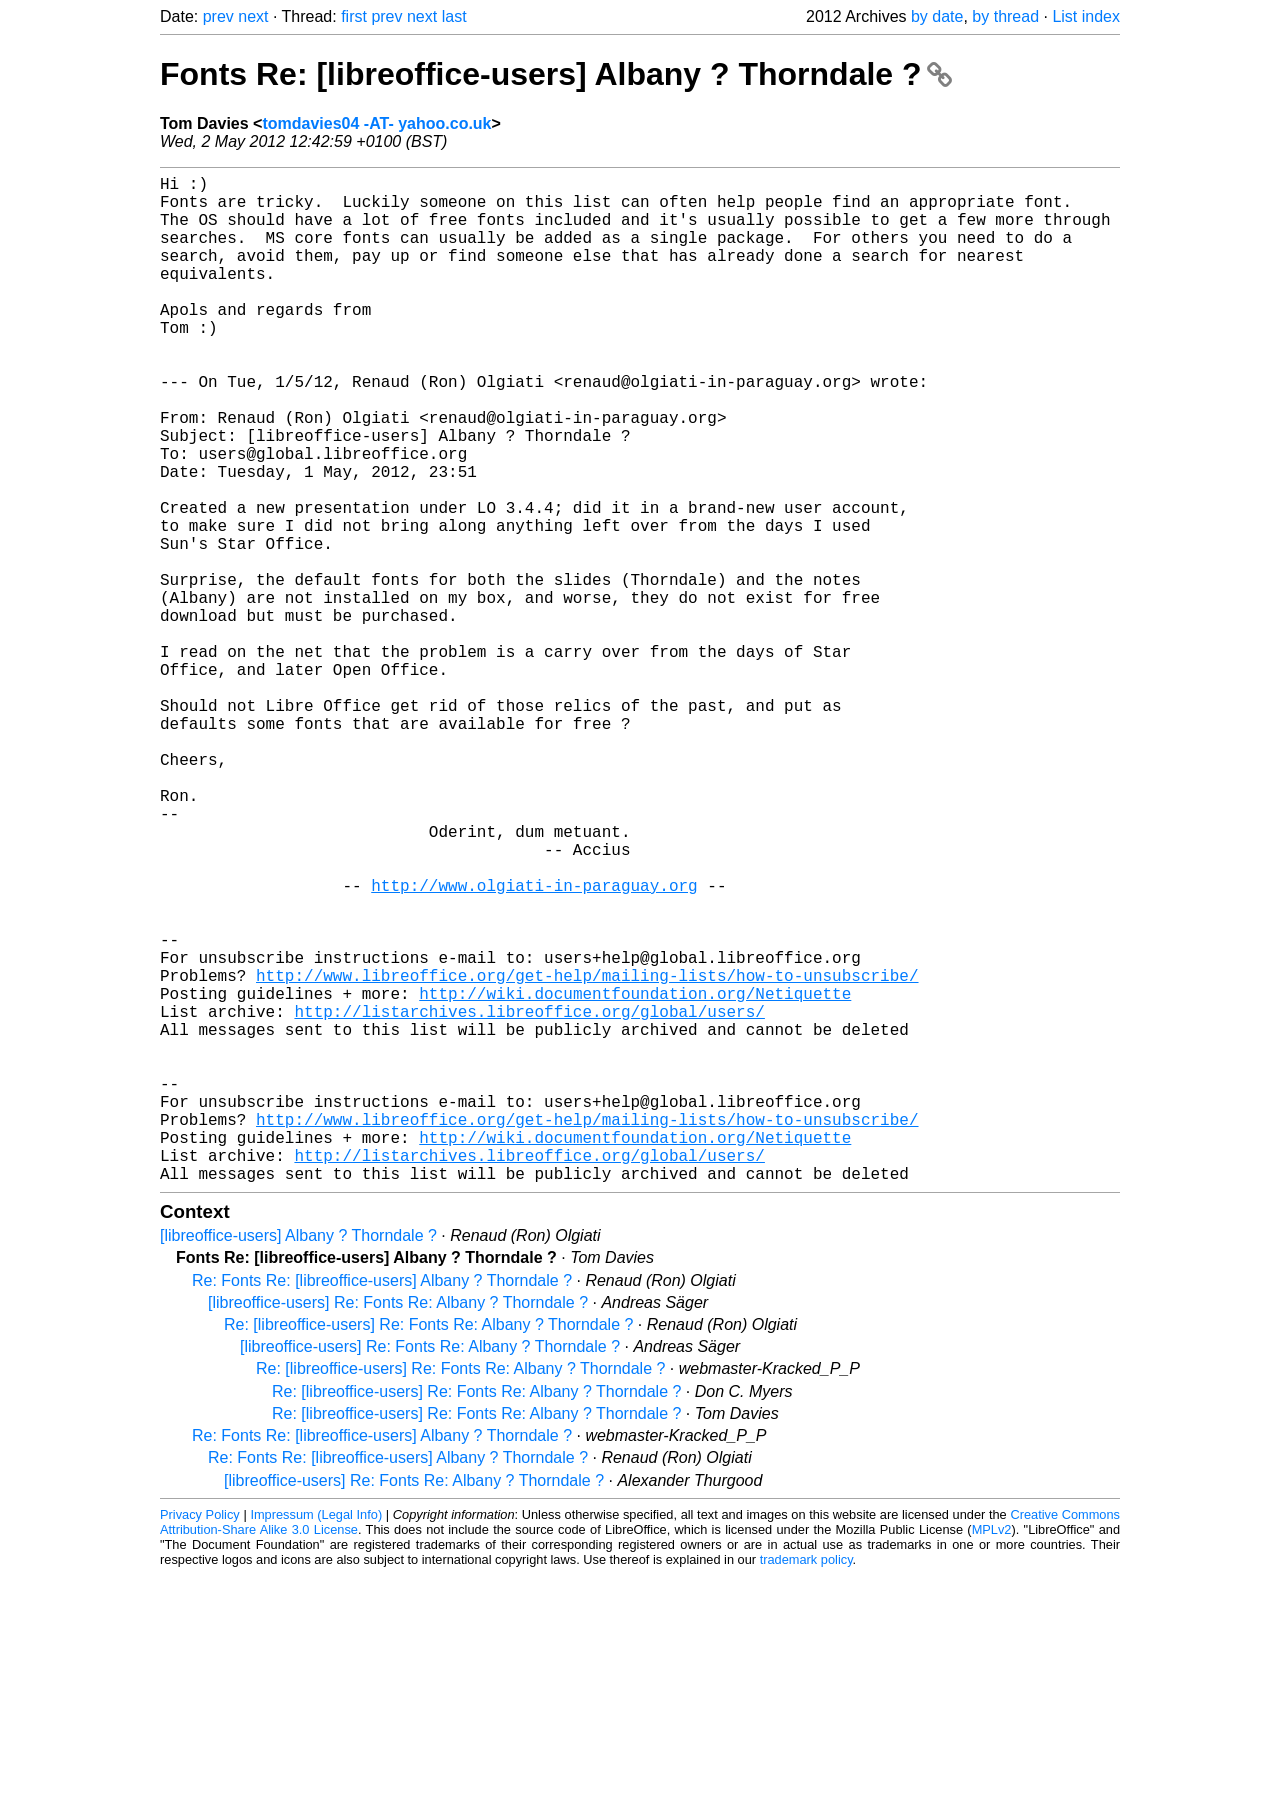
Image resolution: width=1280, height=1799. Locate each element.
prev (218, 16)
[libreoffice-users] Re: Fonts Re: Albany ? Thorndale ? (398, 1526)
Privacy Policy (200, 1738)
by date (937, 16)
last (454, 16)
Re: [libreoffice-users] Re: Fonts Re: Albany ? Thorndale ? (428, 1548)
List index (1086, 16)
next (253, 16)
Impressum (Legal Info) (316, 1738)
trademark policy (806, 1783)
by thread (1005, 16)
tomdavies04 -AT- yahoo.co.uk (376, 123)
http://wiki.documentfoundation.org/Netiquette (635, 1177)
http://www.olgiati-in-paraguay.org (534, 1045)
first (354, 16)
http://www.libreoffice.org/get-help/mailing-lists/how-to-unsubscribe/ (587, 1155)
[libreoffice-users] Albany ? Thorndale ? (298, 1459)
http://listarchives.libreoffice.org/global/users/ (529, 1199)
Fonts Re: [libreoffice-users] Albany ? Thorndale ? (556, 74)
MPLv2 (992, 1753)
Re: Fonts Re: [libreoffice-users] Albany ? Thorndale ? (382, 1504)
